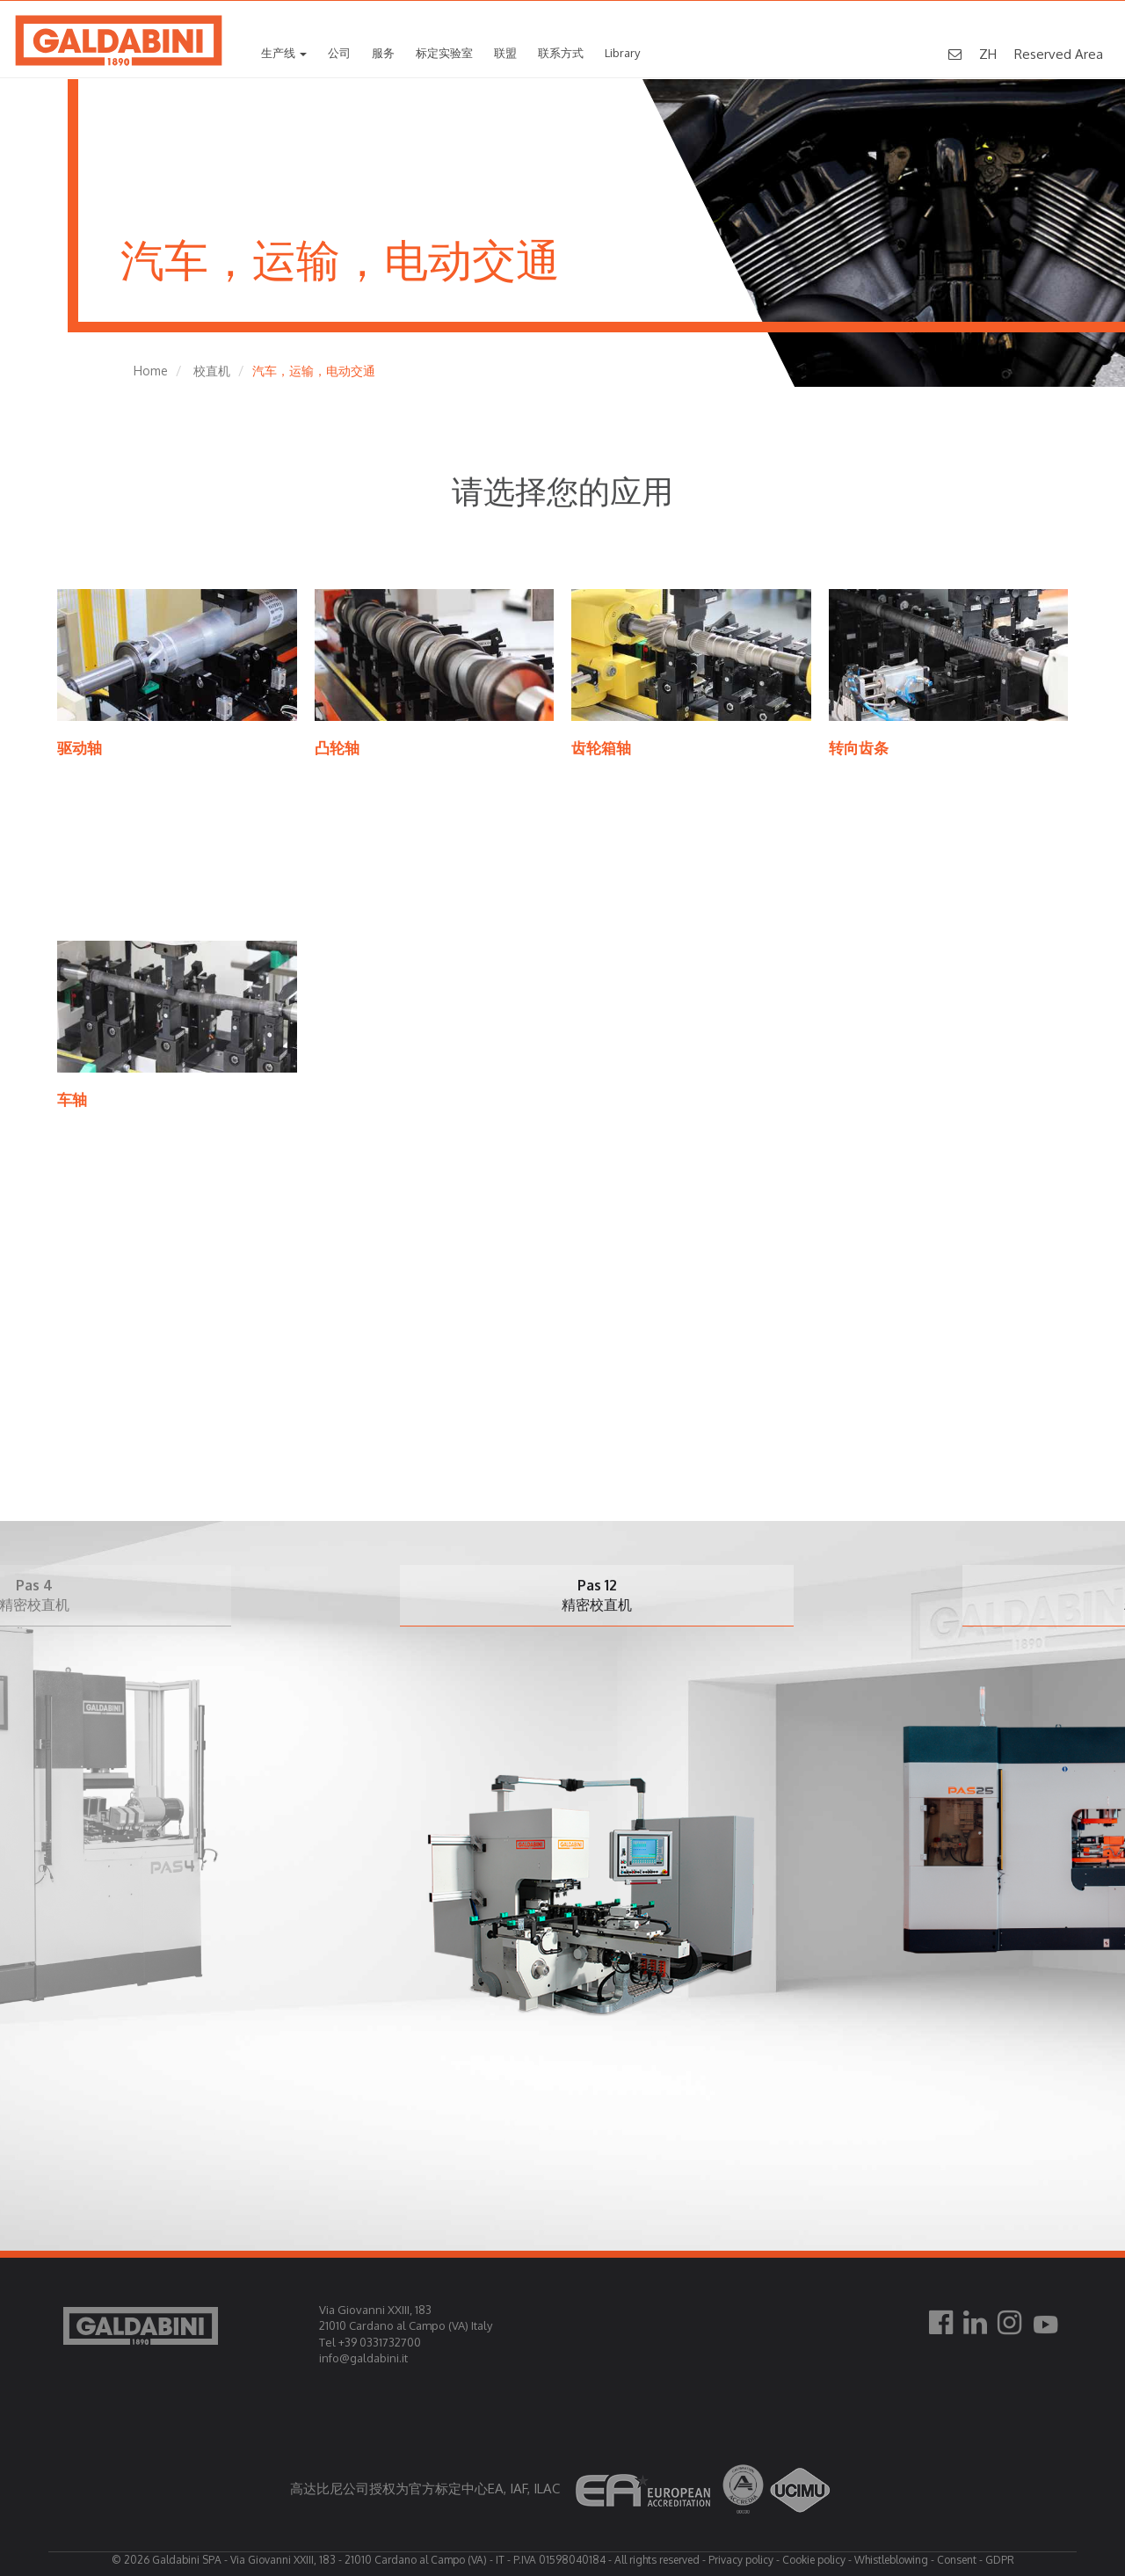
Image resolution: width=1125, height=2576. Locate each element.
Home (151, 370)
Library (622, 54)
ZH (988, 55)
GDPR (999, 2559)
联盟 (505, 54)
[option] (640, 1820)
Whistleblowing (891, 2559)
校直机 (211, 370)
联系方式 (561, 54)
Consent (956, 2559)
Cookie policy (814, 2559)
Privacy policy (740, 2559)
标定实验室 (444, 54)
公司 (339, 54)
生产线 (284, 54)
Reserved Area (1058, 55)
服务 (383, 54)
